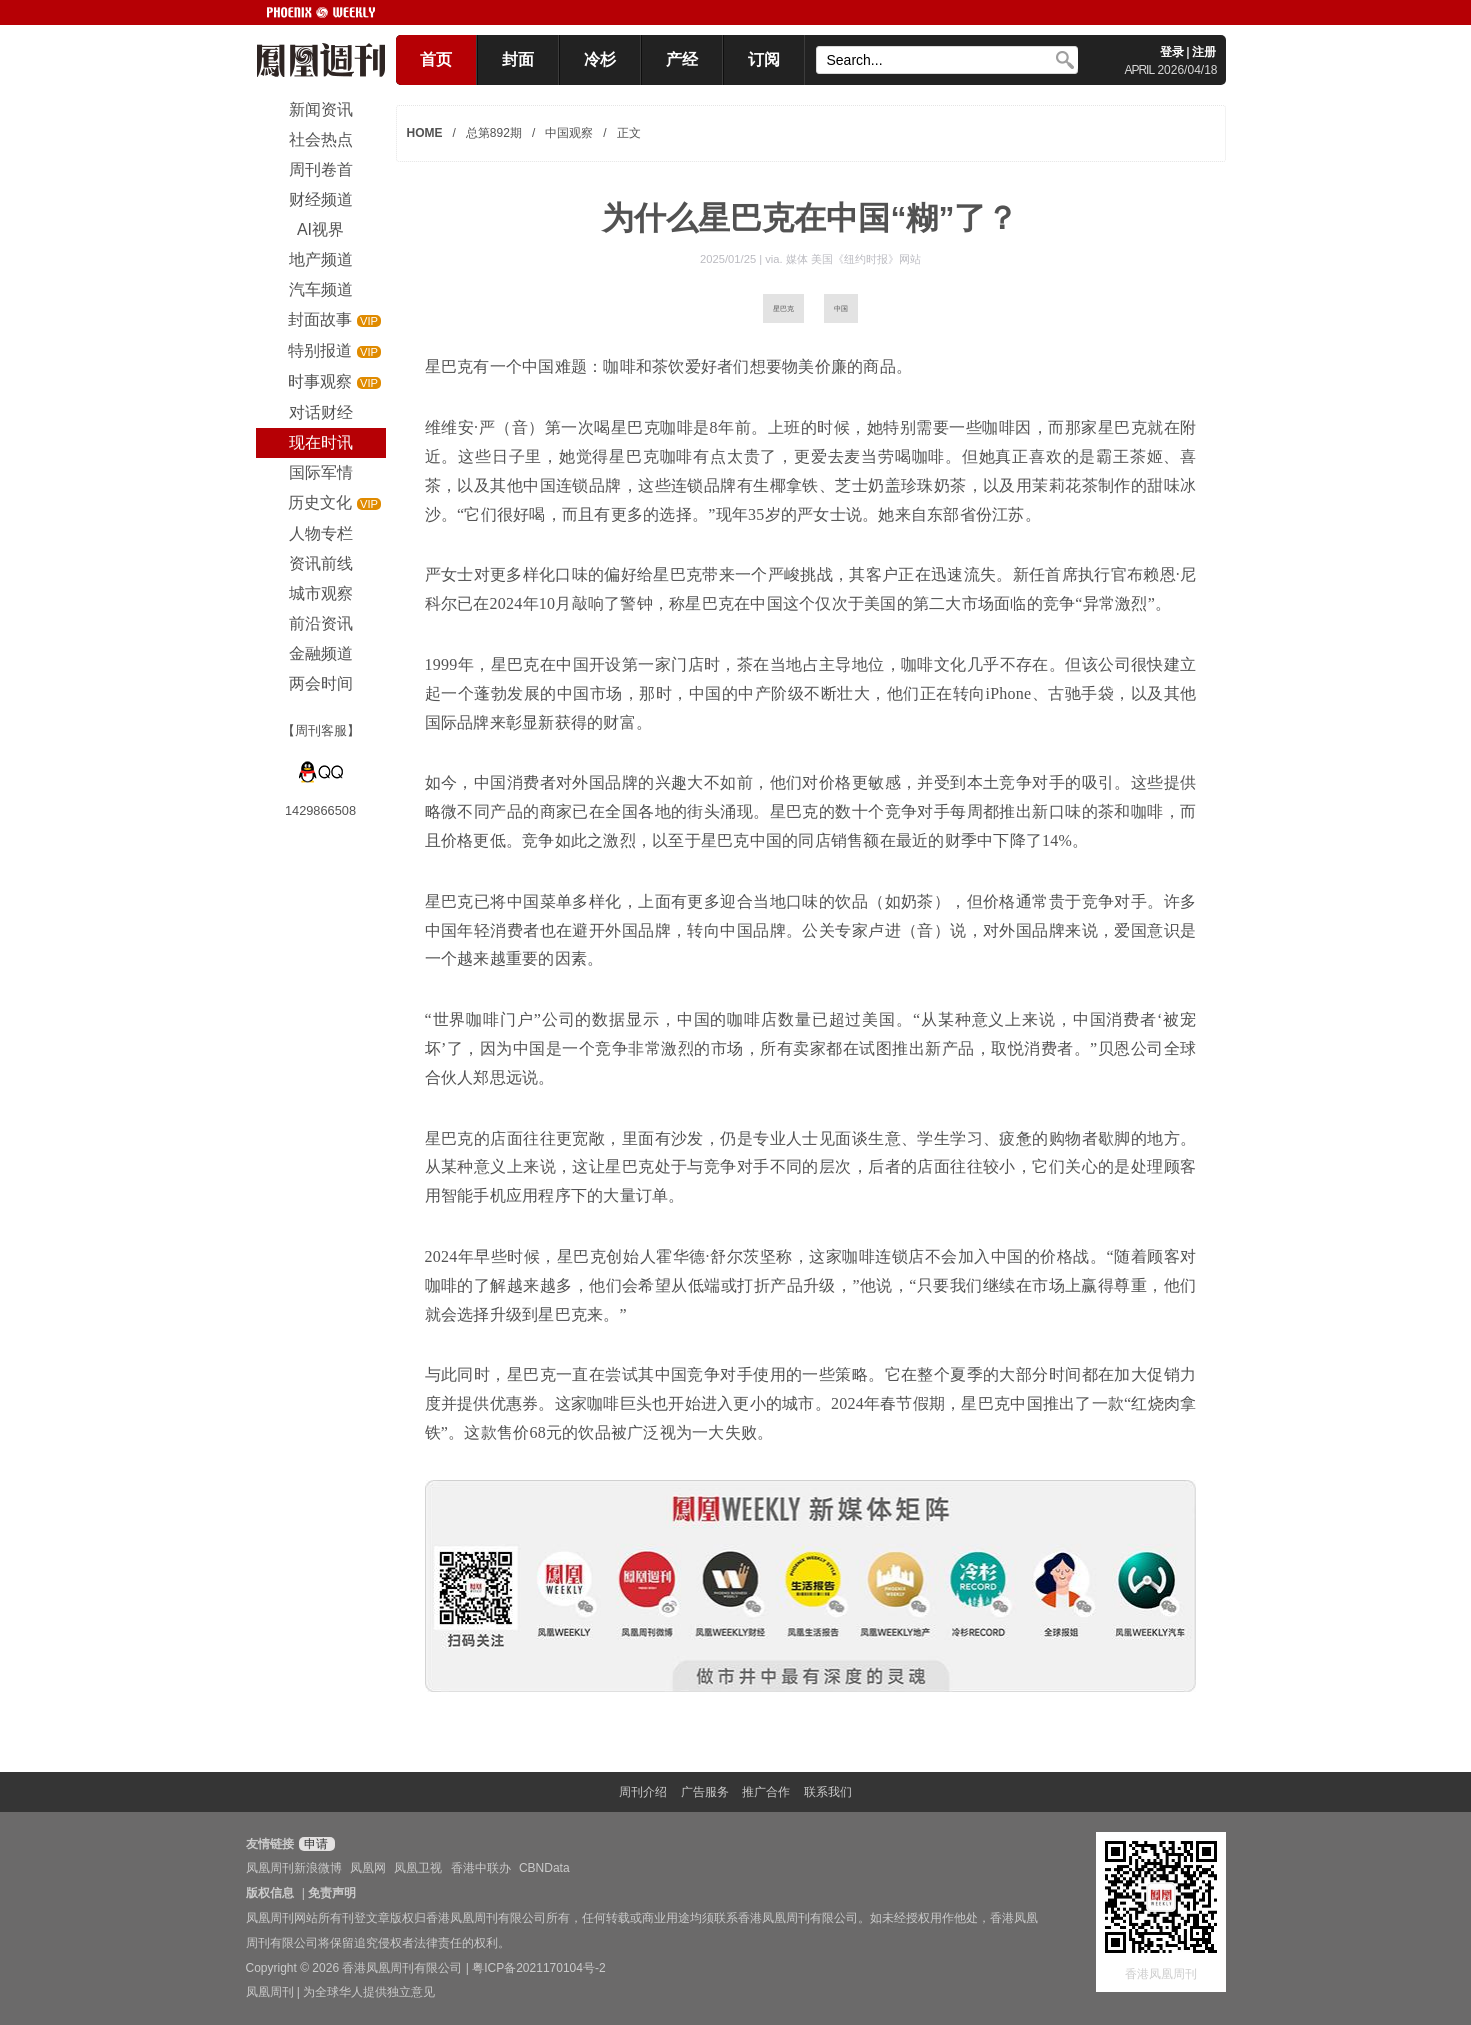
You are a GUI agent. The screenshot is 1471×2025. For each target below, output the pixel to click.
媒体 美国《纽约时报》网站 (853, 259)
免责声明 (332, 1893)
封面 (518, 59)
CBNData (544, 1868)
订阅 (764, 59)
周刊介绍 (643, 1792)
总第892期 (494, 133)
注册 (1204, 52)
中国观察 (569, 133)
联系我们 (828, 1792)
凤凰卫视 (418, 1868)
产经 (682, 59)
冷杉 (600, 59)
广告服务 (705, 1792)
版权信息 (270, 1893)
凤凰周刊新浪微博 (294, 1868)
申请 (314, 1844)
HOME (425, 133)
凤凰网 (368, 1868)
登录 (1172, 52)
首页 (436, 59)
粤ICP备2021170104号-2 (538, 1968)
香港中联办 (481, 1868)
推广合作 (766, 1792)
